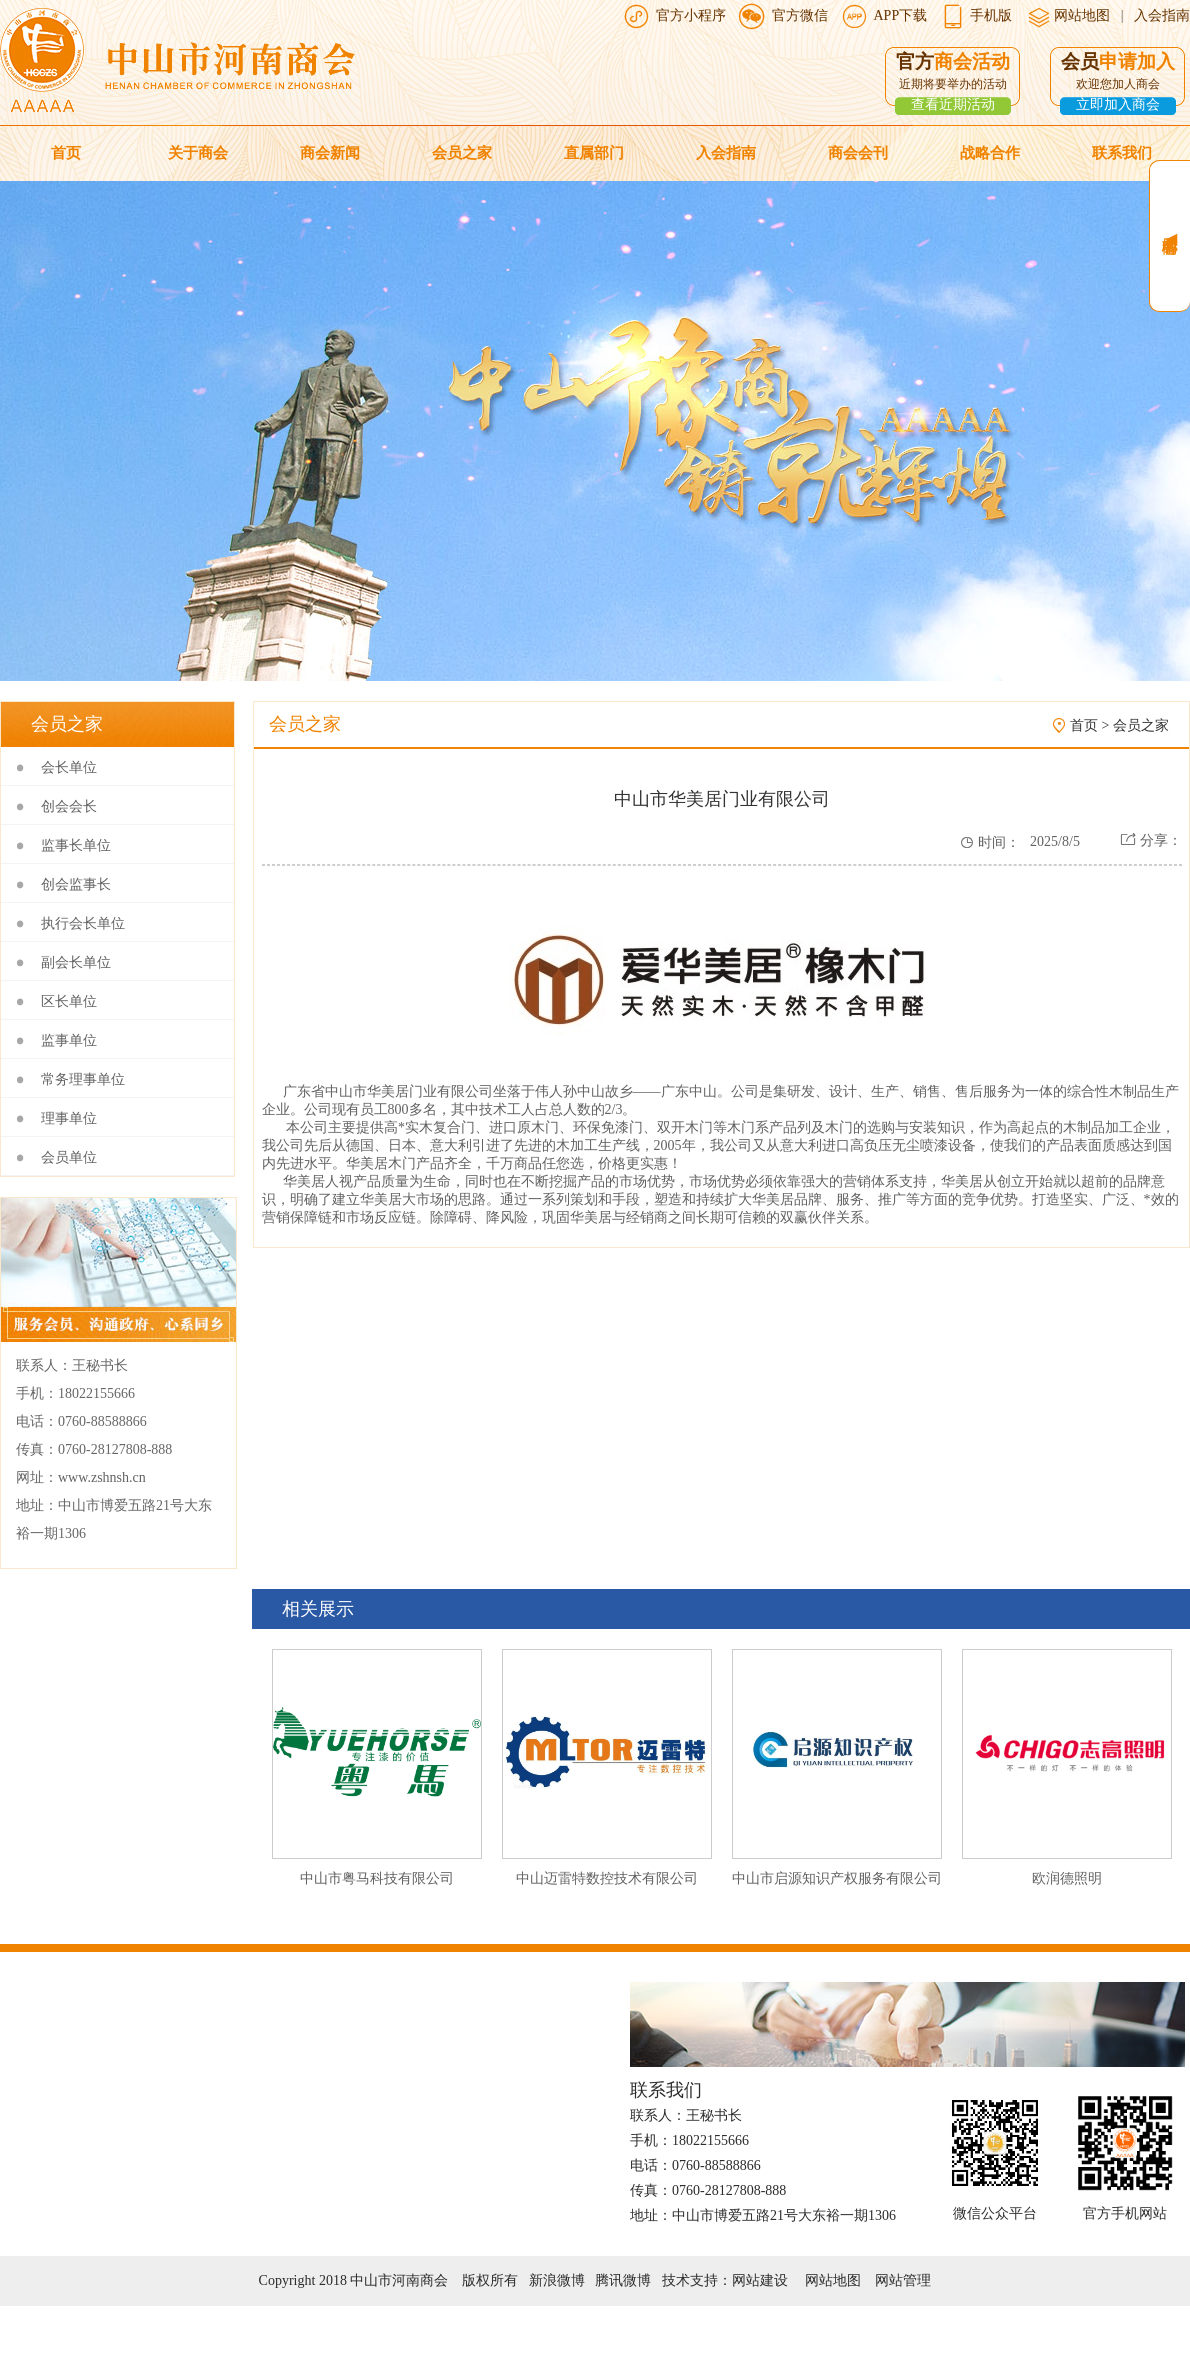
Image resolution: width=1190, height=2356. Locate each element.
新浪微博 (557, 2280)
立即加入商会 (1118, 104)
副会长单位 (76, 962)
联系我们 (1122, 153)
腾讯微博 (623, 2280)
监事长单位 (76, 845)
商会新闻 (330, 153)
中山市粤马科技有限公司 (377, 1878)
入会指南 (1162, 15)
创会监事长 (76, 884)
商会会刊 (858, 153)
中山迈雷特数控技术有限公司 (607, 1878)
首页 (66, 153)
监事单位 (69, 1040)
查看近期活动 (953, 104)
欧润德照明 (1067, 1878)
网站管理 (903, 2280)
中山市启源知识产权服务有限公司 (837, 1878)
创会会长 (69, 806)
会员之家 (462, 153)
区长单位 (69, 1001)
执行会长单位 (83, 923)
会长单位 (69, 767)
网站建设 (760, 2280)
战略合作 (990, 153)
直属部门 (594, 153)
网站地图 (1081, 15)
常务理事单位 (83, 1079)
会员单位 (69, 1157)
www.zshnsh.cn (102, 1477)
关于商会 (198, 153)
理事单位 (69, 1118)
